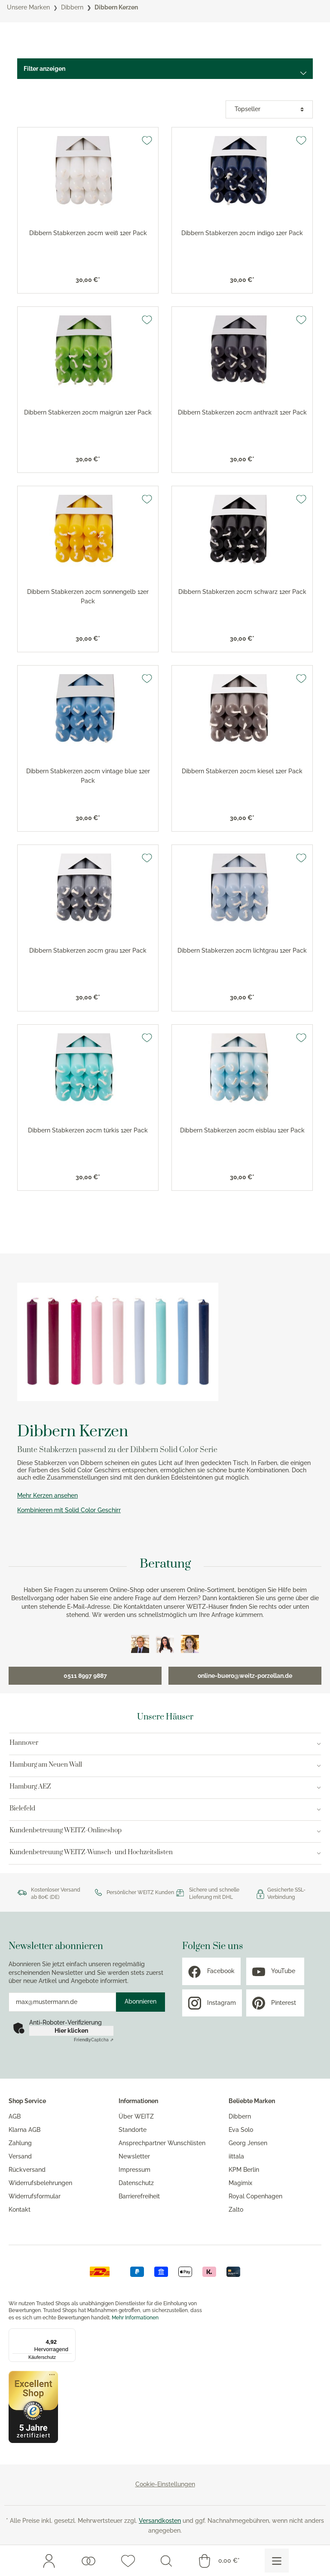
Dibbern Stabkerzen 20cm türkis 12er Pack (88, 1130)
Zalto (236, 2209)
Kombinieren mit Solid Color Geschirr (69, 1510)
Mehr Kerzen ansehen (47, 1495)
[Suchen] (166, 2560)
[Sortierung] (269, 109)
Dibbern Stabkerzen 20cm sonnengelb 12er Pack (88, 596)
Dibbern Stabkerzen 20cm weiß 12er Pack (88, 233)
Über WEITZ (136, 2116)
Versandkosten (160, 2520)
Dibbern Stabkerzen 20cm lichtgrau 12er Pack (242, 950)
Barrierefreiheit (139, 2196)
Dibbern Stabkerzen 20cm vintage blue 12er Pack (88, 776)
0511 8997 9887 (85, 1675)
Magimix (240, 2182)
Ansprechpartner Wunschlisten (162, 2143)
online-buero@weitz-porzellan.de (245, 1675)
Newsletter (134, 2156)
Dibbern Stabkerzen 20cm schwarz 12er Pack (242, 591)
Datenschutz (136, 2182)
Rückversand (27, 2169)
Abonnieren (140, 2001)
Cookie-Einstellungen (165, 2484)
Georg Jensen (248, 2143)
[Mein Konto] (49, 2560)
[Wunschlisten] (88, 2560)
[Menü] (277, 2561)
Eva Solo (241, 2129)
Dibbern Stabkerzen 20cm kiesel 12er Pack (242, 771)
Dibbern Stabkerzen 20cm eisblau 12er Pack (242, 1130)
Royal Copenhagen (255, 2196)
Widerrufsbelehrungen (40, 2182)
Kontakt (20, 2209)
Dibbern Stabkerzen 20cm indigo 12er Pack (242, 233)
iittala (236, 2156)
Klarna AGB (24, 2129)
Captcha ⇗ (93, 2039)
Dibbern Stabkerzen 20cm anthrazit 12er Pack (242, 412)
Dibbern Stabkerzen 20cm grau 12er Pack (88, 950)
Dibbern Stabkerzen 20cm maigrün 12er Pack (88, 412)
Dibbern (240, 2116)
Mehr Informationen (135, 2318)
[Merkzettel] (128, 2560)
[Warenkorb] (219, 2560)
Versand (20, 2156)
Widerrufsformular (35, 2196)
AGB (15, 2116)
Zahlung (20, 2143)
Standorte (133, 2129)
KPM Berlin (244, 2169)
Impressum (134, 2169)
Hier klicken (71, 2030)
